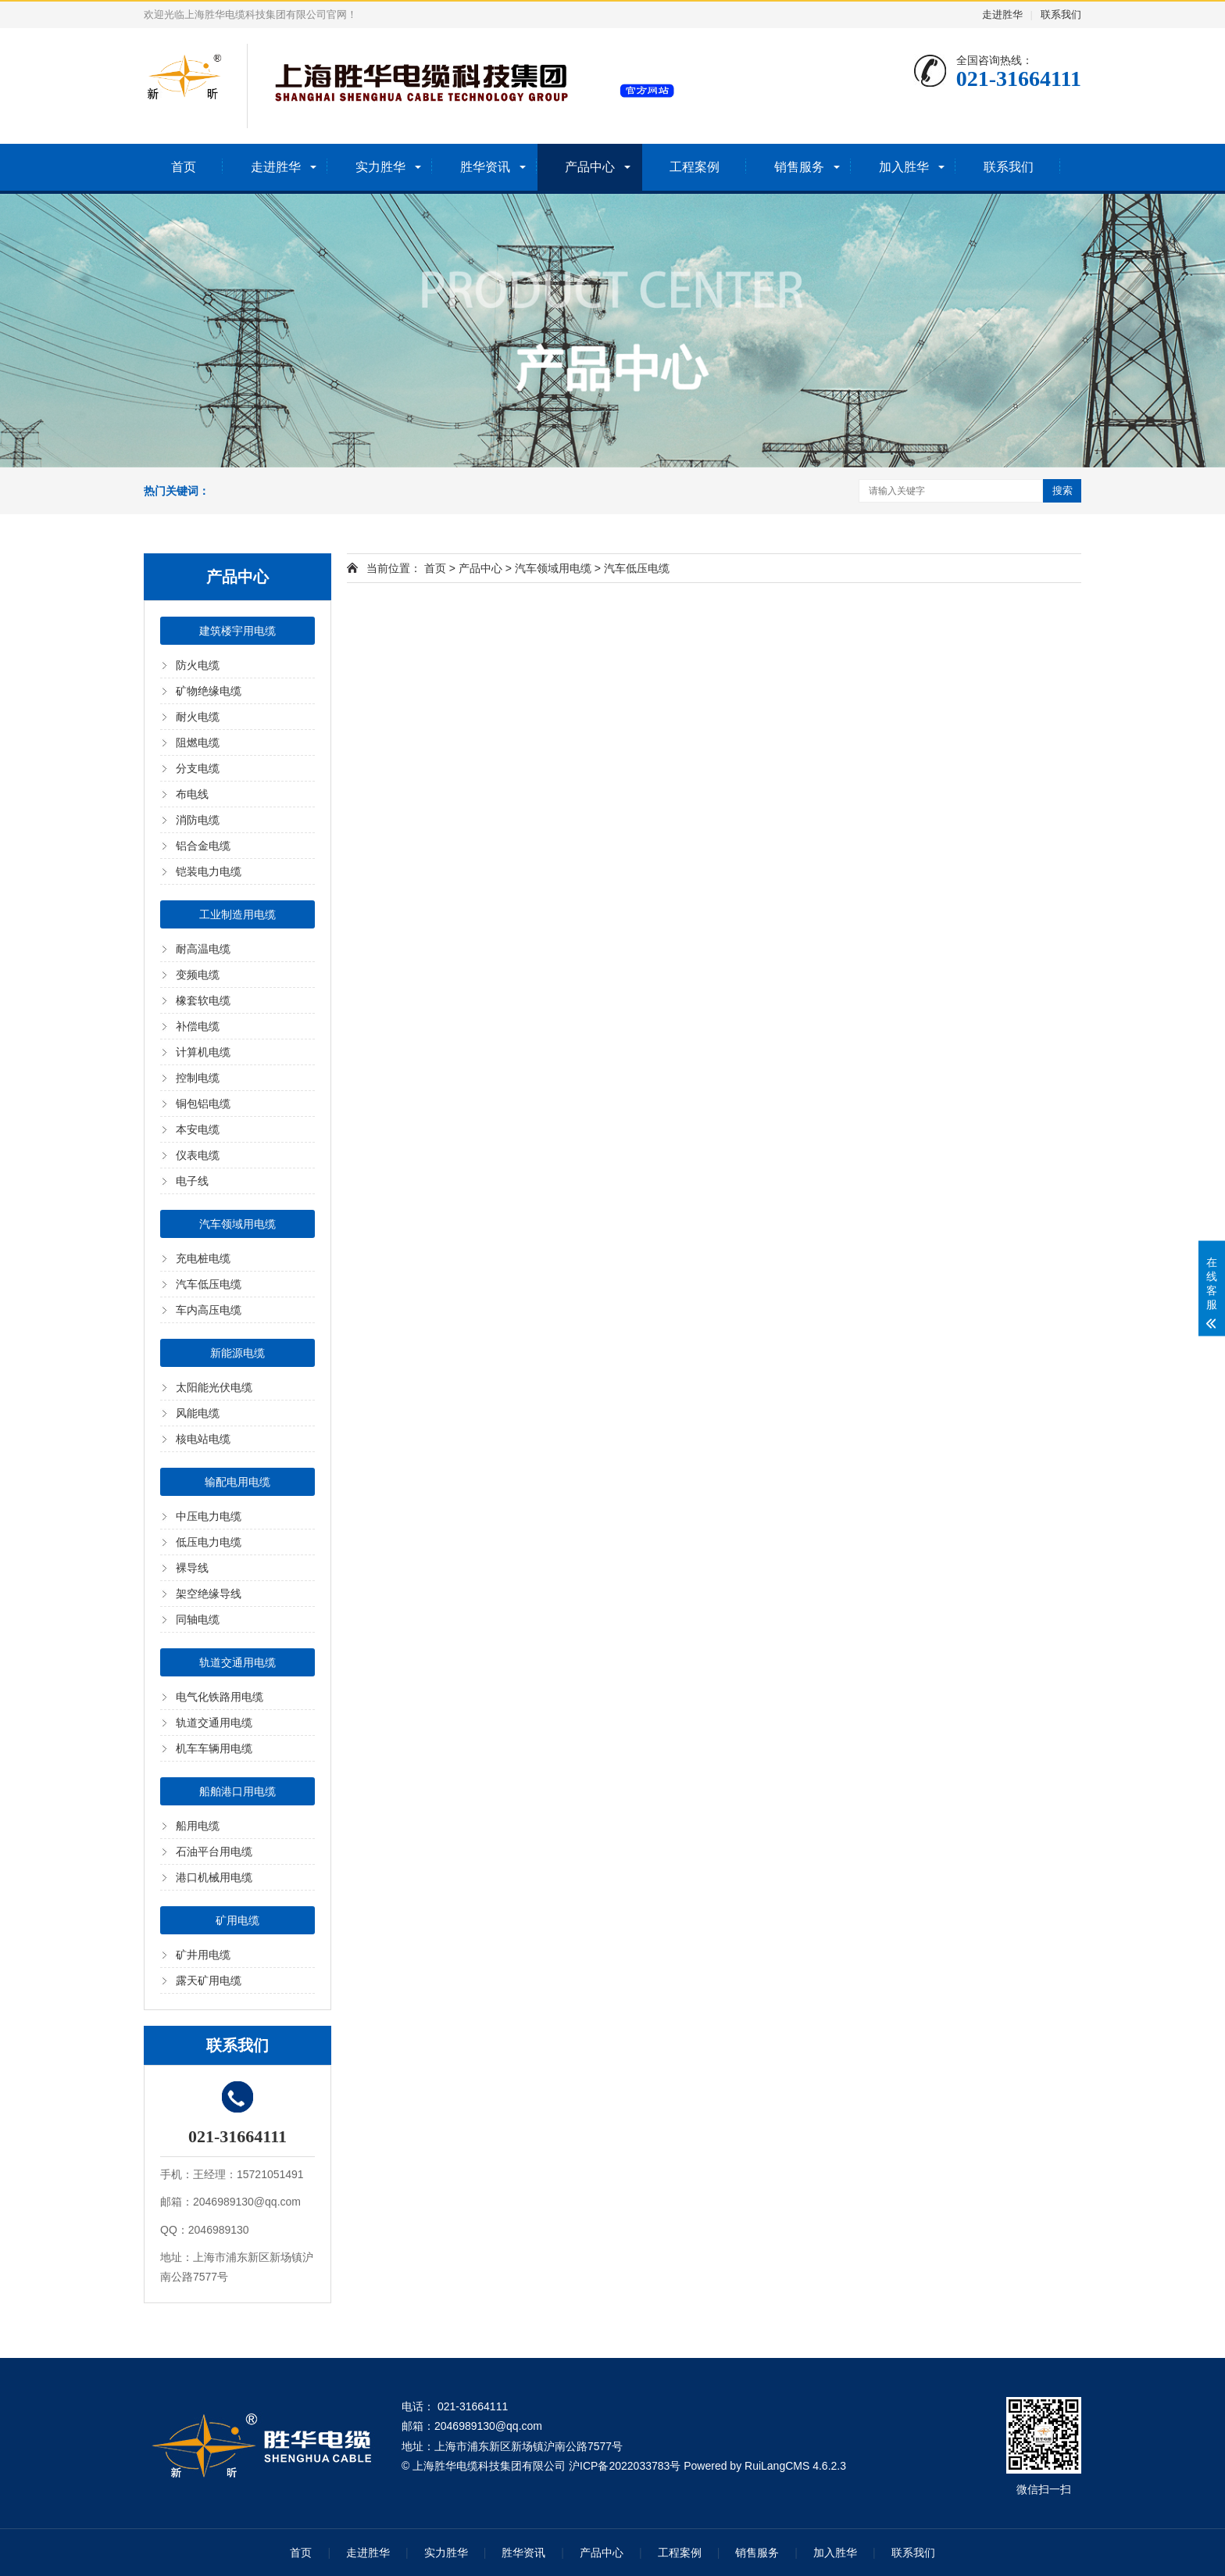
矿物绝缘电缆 (208, 691)
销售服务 (799, 167)
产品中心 (590, 167)
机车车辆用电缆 (214, 1748)
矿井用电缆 (203, 1954)
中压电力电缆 (208, 1516)
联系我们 (1061, 14)
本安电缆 (198, 1129)
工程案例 (695, 167)
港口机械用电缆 (214, 1877)
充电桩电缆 (203, 1258)
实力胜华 (380, 167)
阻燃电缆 (198, 742)
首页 (183, 167)
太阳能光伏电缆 (214, 1387)
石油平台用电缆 (214, 1851)
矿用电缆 (237, 1920)
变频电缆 (198, 974)
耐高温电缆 (203, 949)
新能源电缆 (237, 1353)
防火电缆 (198, 665)
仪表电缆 (198, 1155)
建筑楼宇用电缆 (237, 630)
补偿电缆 (198, 1026)
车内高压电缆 (208, 1310)
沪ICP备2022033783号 (624, 2466)
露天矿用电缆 (208, 1980)
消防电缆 (198, 820)
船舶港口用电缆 (237, 1791)
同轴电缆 (198, 1619)
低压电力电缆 (208, 1542)
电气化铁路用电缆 (219, 1696)
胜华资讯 (485, 167)
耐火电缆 (198, 716)
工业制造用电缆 (237, 914)
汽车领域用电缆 (237, 1224)
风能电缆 (198, 1413)
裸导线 (192, 1568)
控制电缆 (198, 1078)
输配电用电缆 (237, 1482)
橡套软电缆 (203, 1000)
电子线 (192, 1181)
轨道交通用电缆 (237, 1662)
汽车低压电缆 (208, 1284)
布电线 (192, 794)
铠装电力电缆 (208, 871)
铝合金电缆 (203, 845)
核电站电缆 (203, 1439)
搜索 (1062, 490)
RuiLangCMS (777, 2466)
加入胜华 (904, 167)
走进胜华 (1002, 14)
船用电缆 (198, 1825)
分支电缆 (198, 768)
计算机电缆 (203, 1052)
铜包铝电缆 (203, 1103)
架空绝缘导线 (208, 1593)
